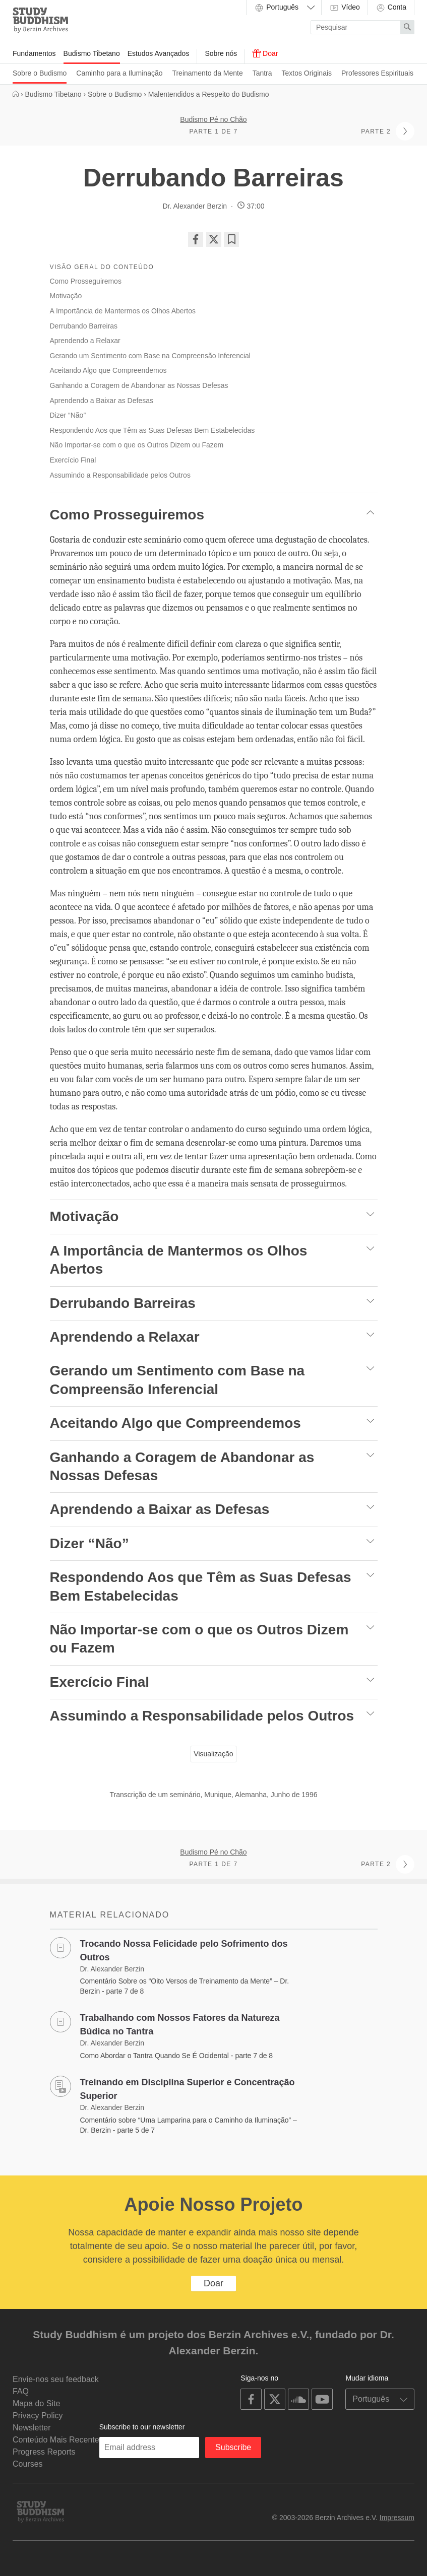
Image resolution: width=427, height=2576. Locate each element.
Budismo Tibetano (92, 53)
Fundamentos (34, 53)
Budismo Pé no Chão (213, 119)
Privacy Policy (38, 2415)
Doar (265, 53)
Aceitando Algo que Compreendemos (108, 370)
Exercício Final (73, 460)
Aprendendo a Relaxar (85, 341)
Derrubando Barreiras (84, 326)
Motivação (66, 296)
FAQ (21, 2391)
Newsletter (32, 2427)
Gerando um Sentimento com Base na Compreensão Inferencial (150, 356)
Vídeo (344, 8)
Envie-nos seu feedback (56, 2379)
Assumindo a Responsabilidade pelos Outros (120, 475)
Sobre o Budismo (40, 73)
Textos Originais (306, 73)
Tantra (262, 73)
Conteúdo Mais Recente (56, 2439)
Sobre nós (221, 53)
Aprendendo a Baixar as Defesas (101, 401)
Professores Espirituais (377, 73)
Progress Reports (44, 2452)
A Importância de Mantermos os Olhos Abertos (123, 311)
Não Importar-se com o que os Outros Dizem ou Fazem (137, 445)
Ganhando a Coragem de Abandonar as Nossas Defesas (139, 385)
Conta (391, 8)
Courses (28, 2464)
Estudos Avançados (159, 53)
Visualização (213, 1754)
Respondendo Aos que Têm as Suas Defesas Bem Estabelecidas (152, 430)
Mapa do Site (36, 2403)
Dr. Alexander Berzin (194, 206)
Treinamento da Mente (207, 73)
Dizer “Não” (68, 415)
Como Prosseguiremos (85, 281)
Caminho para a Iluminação (119, 73)
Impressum (397, 2518)
